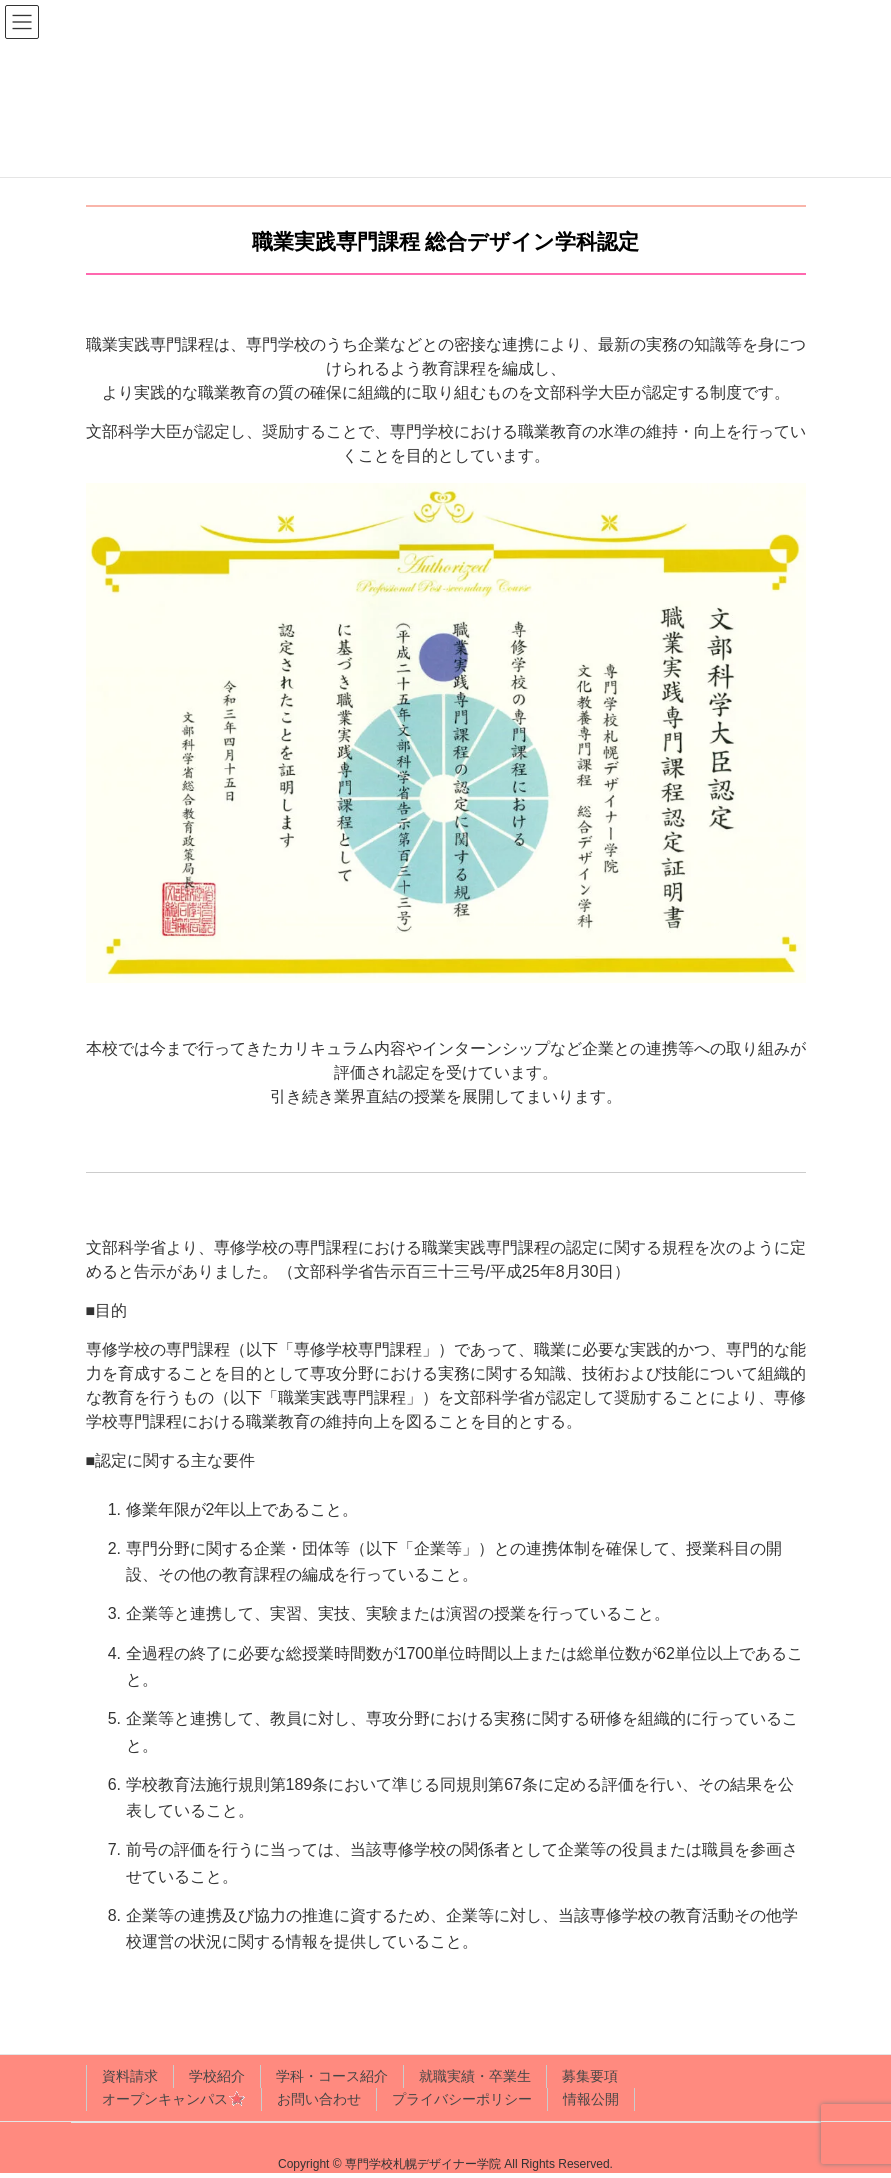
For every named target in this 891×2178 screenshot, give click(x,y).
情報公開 (591, 2099)
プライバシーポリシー (462, 2099)
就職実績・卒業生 (475, 2076)
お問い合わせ (319, 2099)
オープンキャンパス (174, 2100)
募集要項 (590, 2076)
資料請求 (130, 2076)
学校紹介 (217, 2076)
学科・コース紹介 (332, 2076)
